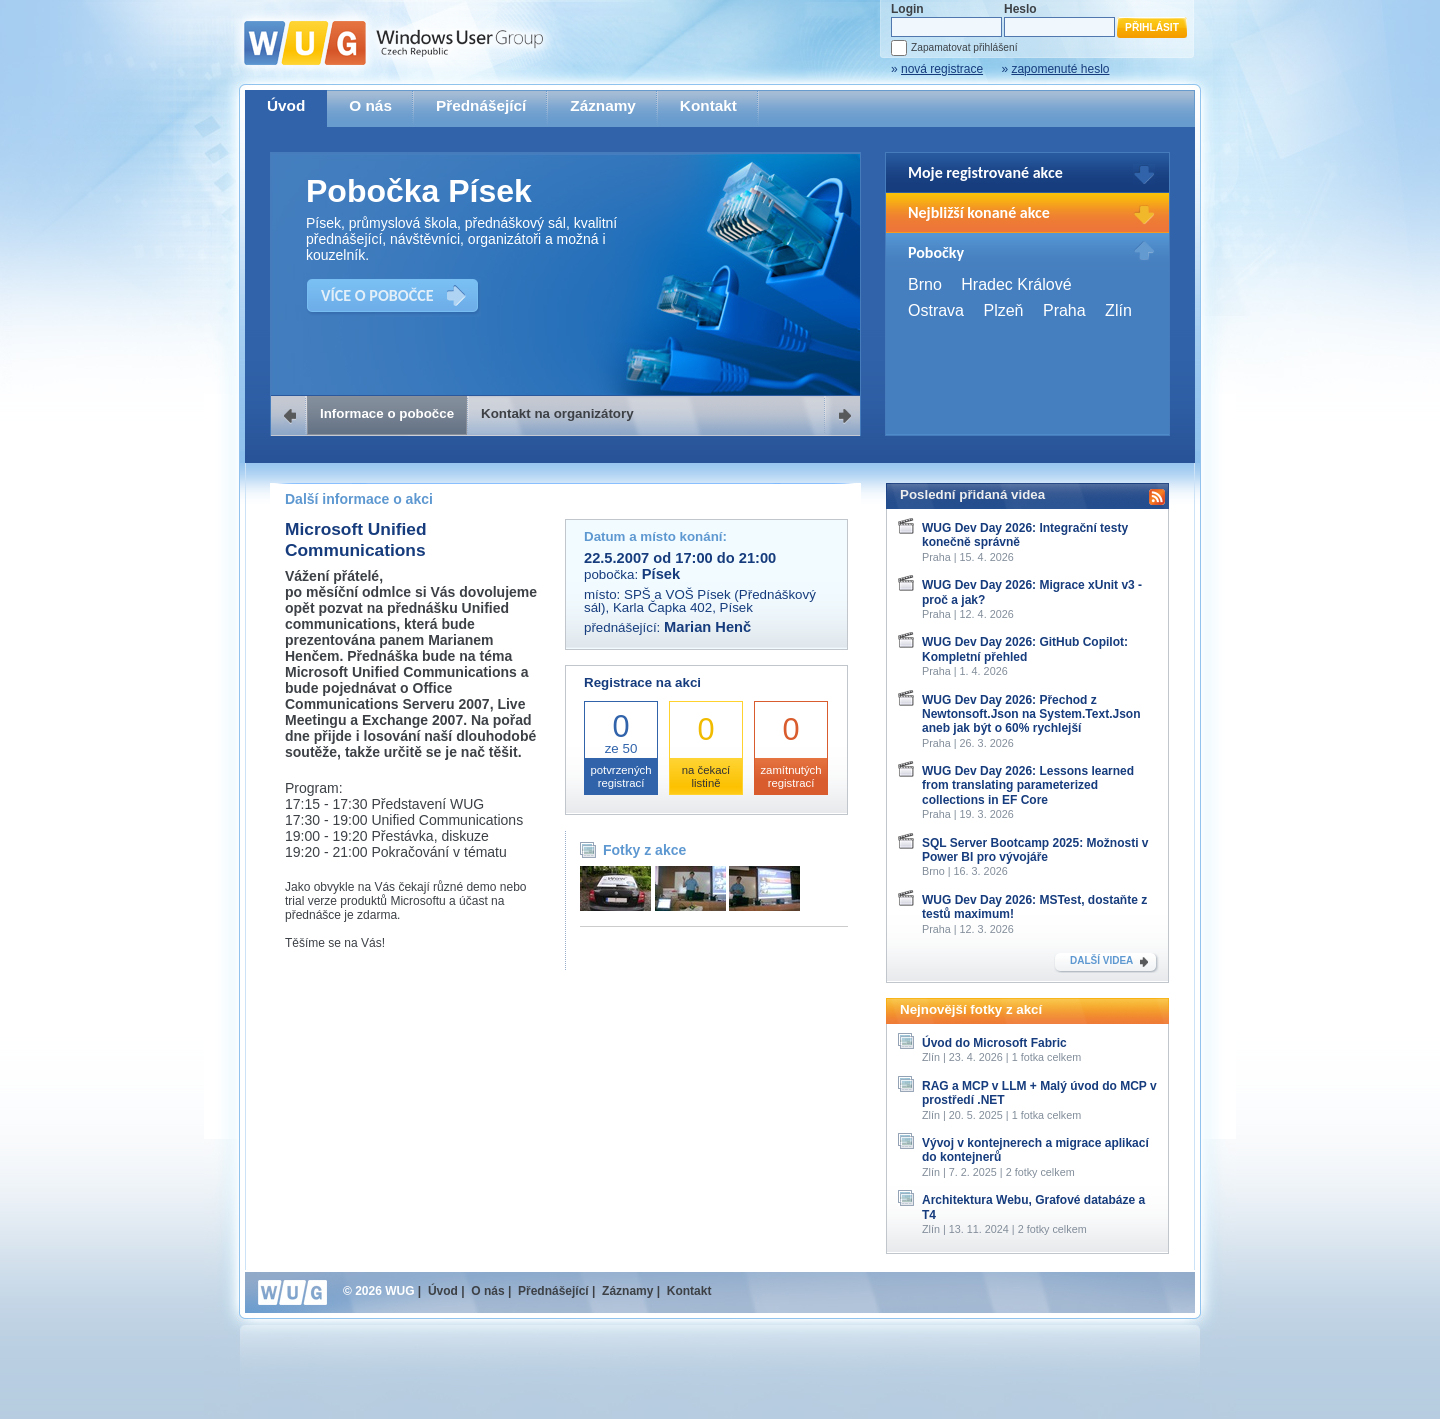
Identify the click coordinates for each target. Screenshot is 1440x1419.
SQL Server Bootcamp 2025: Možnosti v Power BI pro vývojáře (1035, 850)
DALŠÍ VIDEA (1101, 960)
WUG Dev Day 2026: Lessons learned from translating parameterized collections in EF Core (1028, 785)
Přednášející (481, 105)
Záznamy (603, 105)
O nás (370, 105)
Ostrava (936, 310)
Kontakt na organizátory (557, 413)
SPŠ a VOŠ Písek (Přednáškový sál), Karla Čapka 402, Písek (700, 601)
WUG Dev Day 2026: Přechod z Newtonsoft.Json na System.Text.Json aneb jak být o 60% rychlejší (1031, 714)
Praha (1064, 310)
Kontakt (708, 105)
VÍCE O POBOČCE (377, 295)
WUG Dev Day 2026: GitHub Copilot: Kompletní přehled (1025, 649)
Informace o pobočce (387, 413)
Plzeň (1003, 310)
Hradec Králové (1016, 284)
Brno (925, 284)
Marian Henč (707, 627)
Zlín (1118, 310)
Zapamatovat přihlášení (964, 47)
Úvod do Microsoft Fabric (994, 1043)
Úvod (286, 105)
